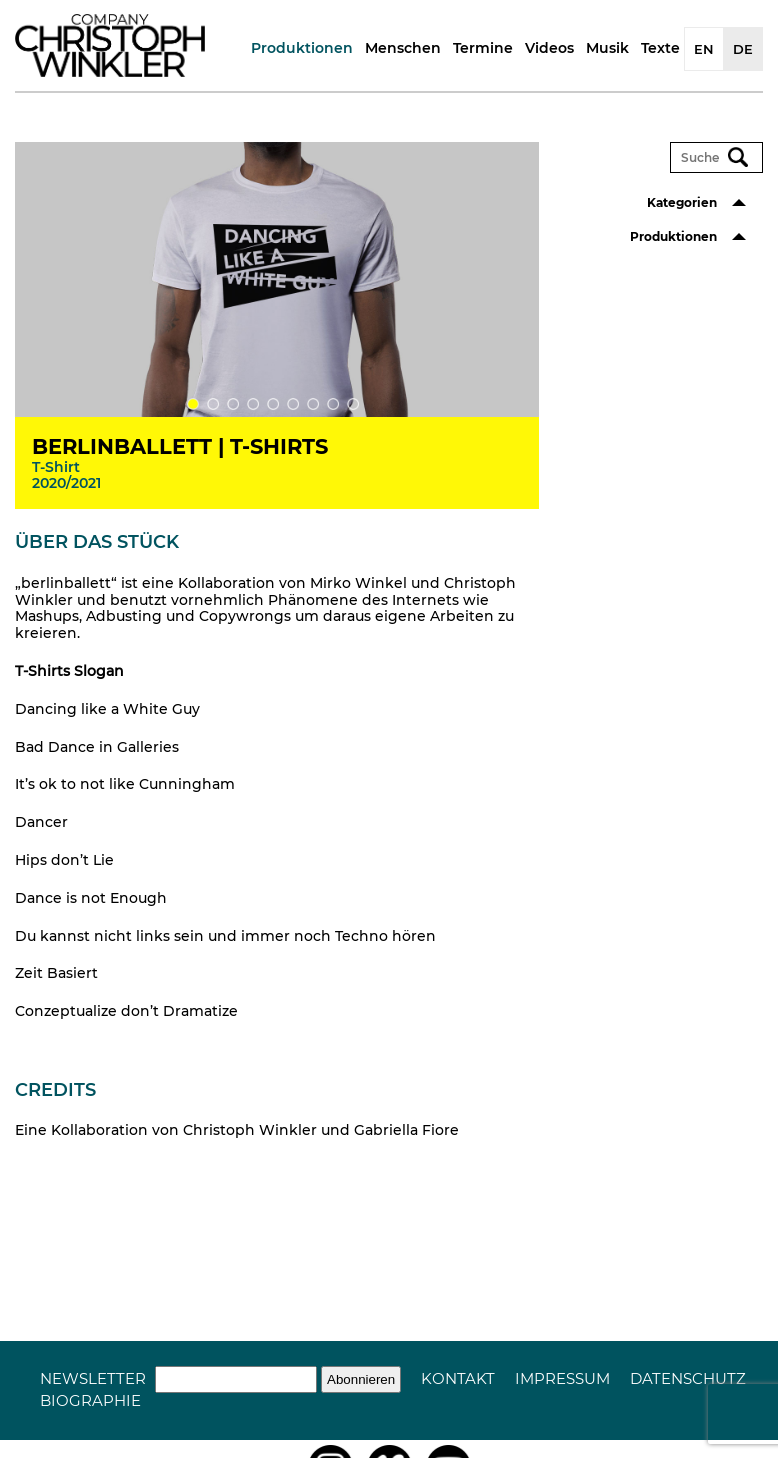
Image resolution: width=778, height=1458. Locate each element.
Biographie (90, 1400)
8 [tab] (333, 404)
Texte (660, 48)
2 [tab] (213, 404)
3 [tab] (233, 404)
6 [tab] (293, 404)
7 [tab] (313, 404)
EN (704, 49)
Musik (607, 48)
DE (743, 49)
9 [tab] (353, 404)
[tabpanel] (277, 320)
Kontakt (458, 1378)
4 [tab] (253, 404)
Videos (549, 48)
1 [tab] (193, 404)
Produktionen (302, 48)
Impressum (562, 1378)
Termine (483, 48)
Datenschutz (688, 1378)
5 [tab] (273, 404)
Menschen (403, 48)
